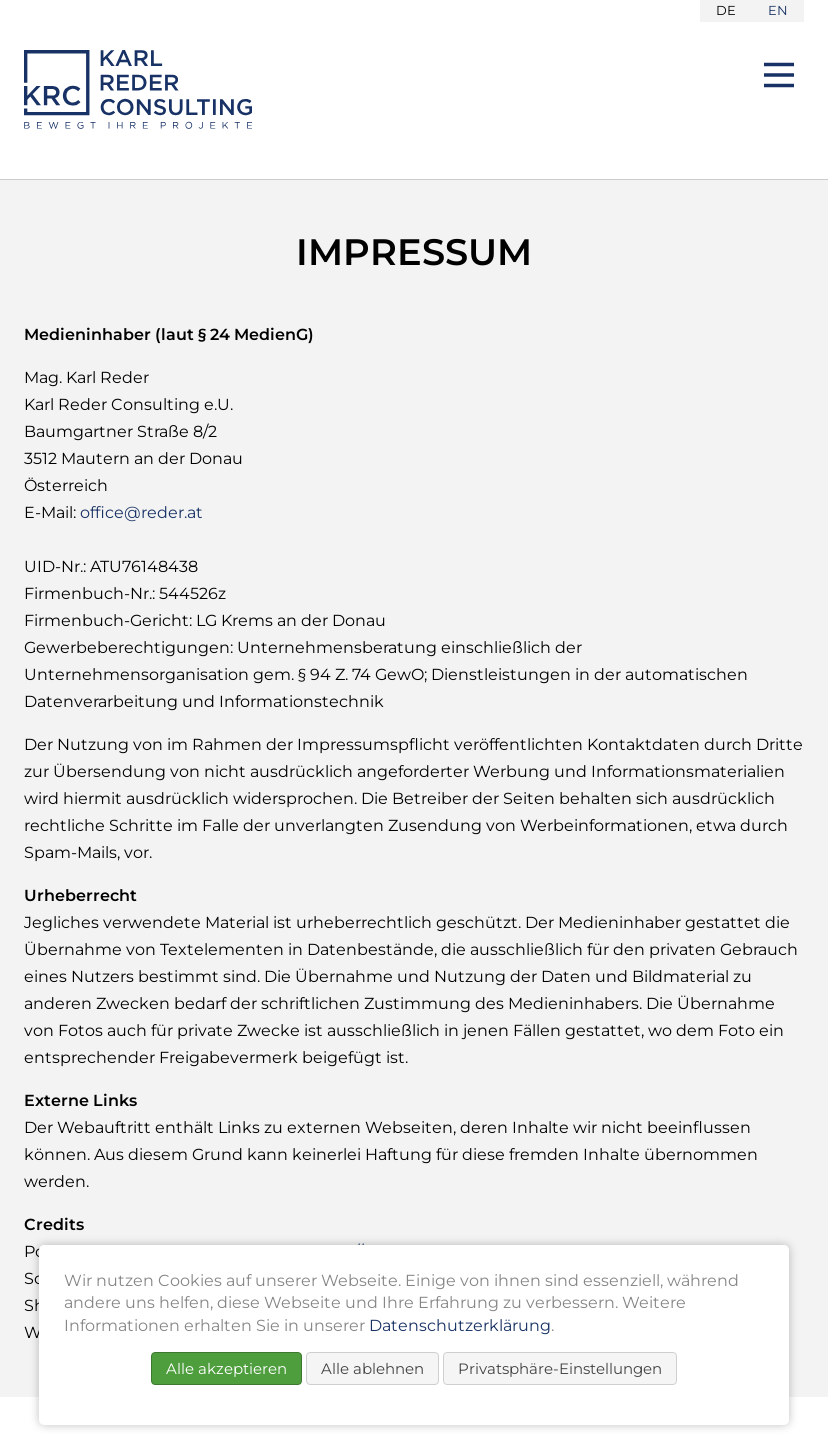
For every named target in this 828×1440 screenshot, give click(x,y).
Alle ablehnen (372, 1368)
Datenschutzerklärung (460, 1325)
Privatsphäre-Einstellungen (560, 1368)
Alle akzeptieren (226, 1368)
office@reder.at (141, 512)
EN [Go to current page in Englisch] (778, 10)
